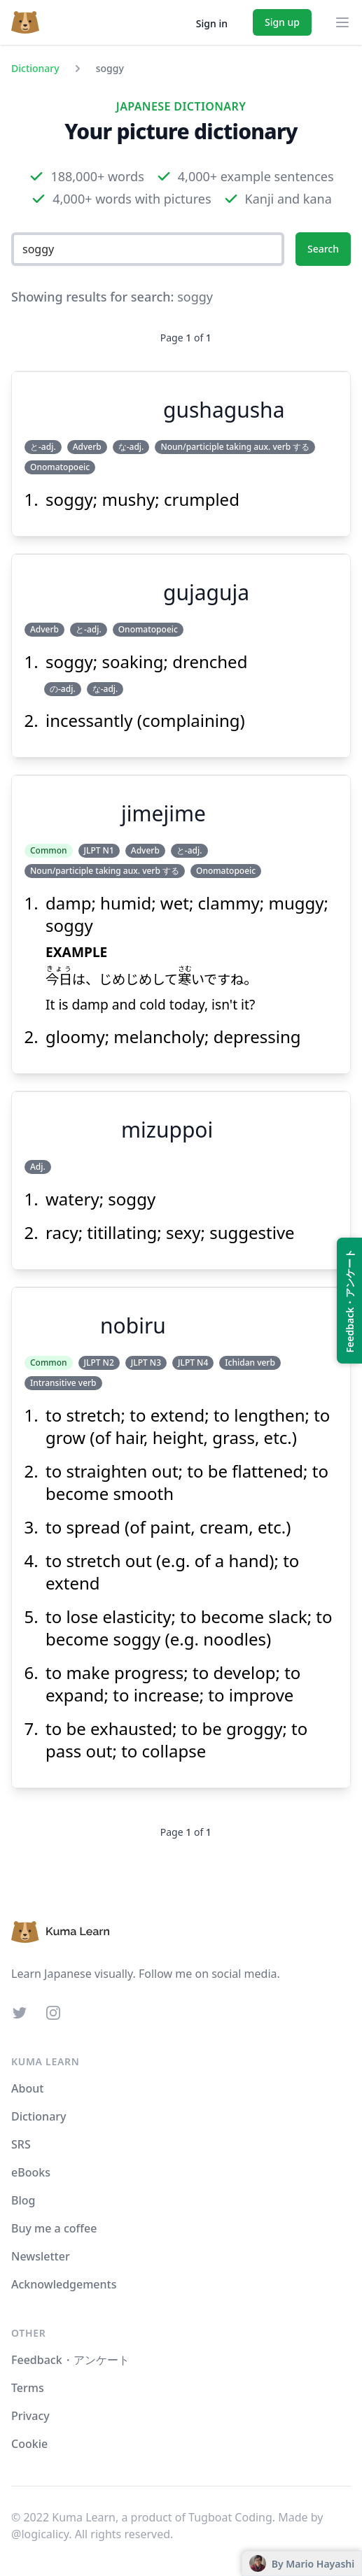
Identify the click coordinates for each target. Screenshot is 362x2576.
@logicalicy (40, 2534)
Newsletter (40, 2256)
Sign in (212, 23)
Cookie (29, 2443)
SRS (21, 2144)
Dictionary (35, 68)
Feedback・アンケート (70, 2360)
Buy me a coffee (54, 2228)
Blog (23, 2200)
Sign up (282, 22)
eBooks (30, 2172)
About (27, 2088)
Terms (27, 2387)
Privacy (30, 2415)
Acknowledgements (63, 2284)
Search (323, 248)
